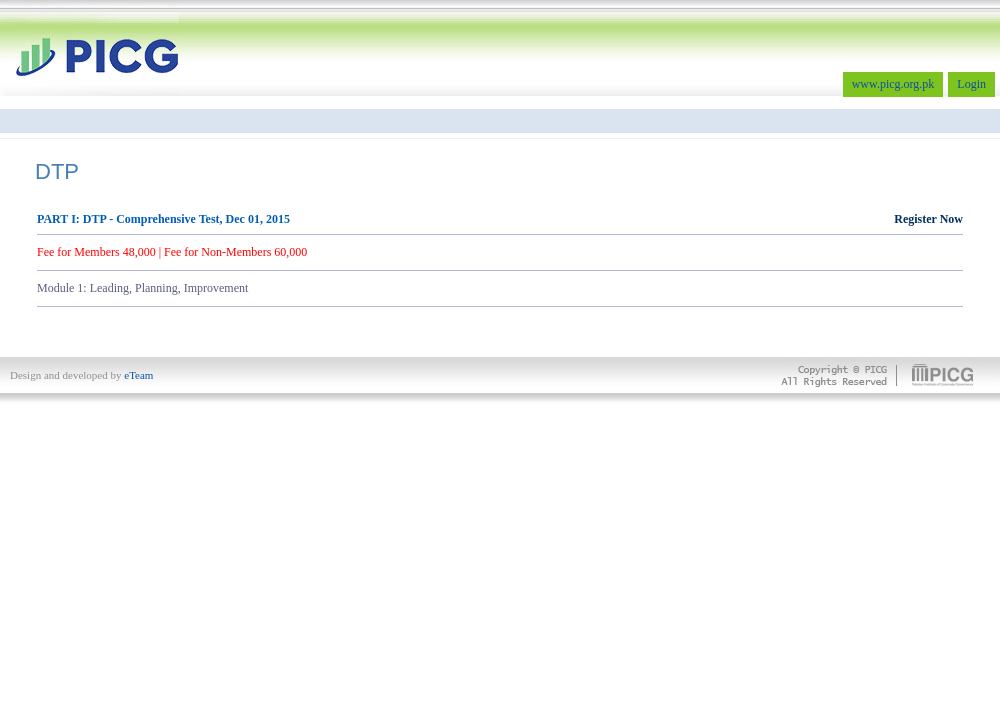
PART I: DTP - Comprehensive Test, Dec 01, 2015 (500, 219)
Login (971, 84)
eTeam (138, 375)
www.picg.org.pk (893, 84)
